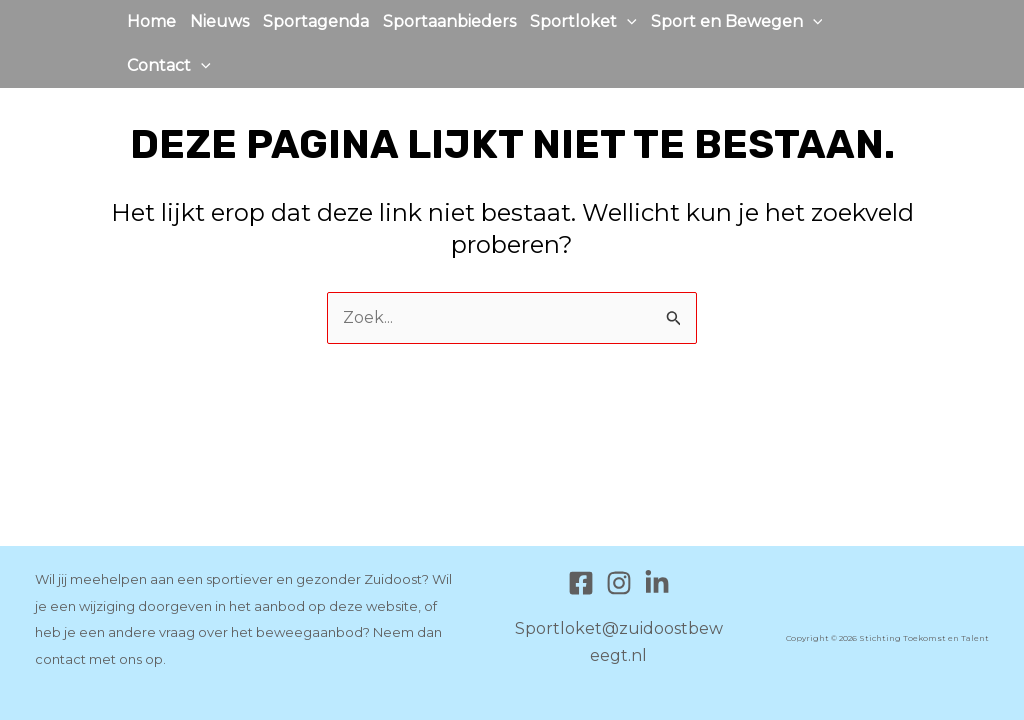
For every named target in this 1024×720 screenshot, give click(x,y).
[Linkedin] (657, 583)
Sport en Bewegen (737, 22)
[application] (627, 22)
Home (151, 21)
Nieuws (219, 21)
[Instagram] (619, 583)
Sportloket (583, 22)
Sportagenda (316, 21)
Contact (169, 66)
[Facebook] (581, 583)
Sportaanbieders (449, 21)
